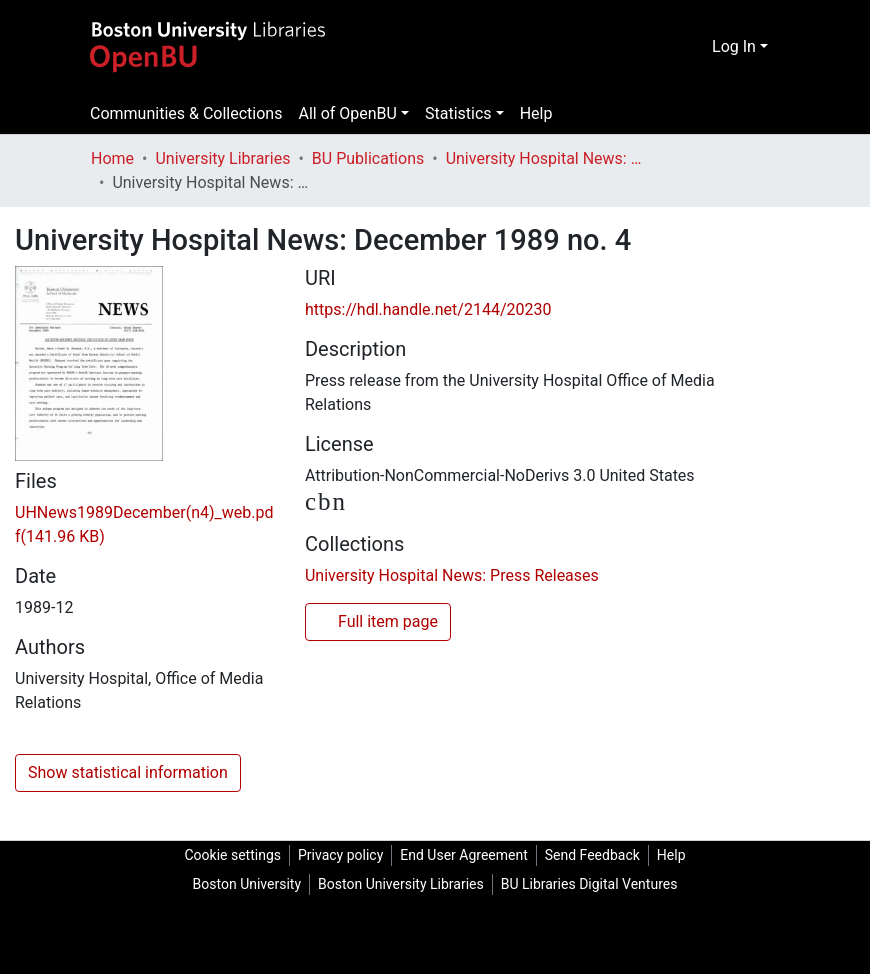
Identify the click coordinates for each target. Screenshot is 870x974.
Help (536, 113)
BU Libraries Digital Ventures (589, 884)
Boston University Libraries (401, 884)
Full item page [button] (378, 623)
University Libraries (222, 158)
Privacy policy (340, 855)
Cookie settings (232, 855)
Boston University (247, 884)
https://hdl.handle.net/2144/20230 (428, 309)
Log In (734, 46)
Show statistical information (128, 772)
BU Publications (368, 158)
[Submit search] (694, 47)
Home (112, 158)
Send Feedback (592, 855)
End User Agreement (463, 855)
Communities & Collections (186, 113)
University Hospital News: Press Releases (546, 158)
